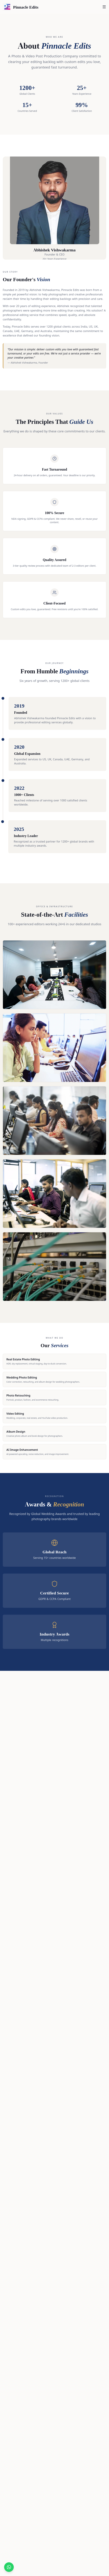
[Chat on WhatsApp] (9, 2567)
